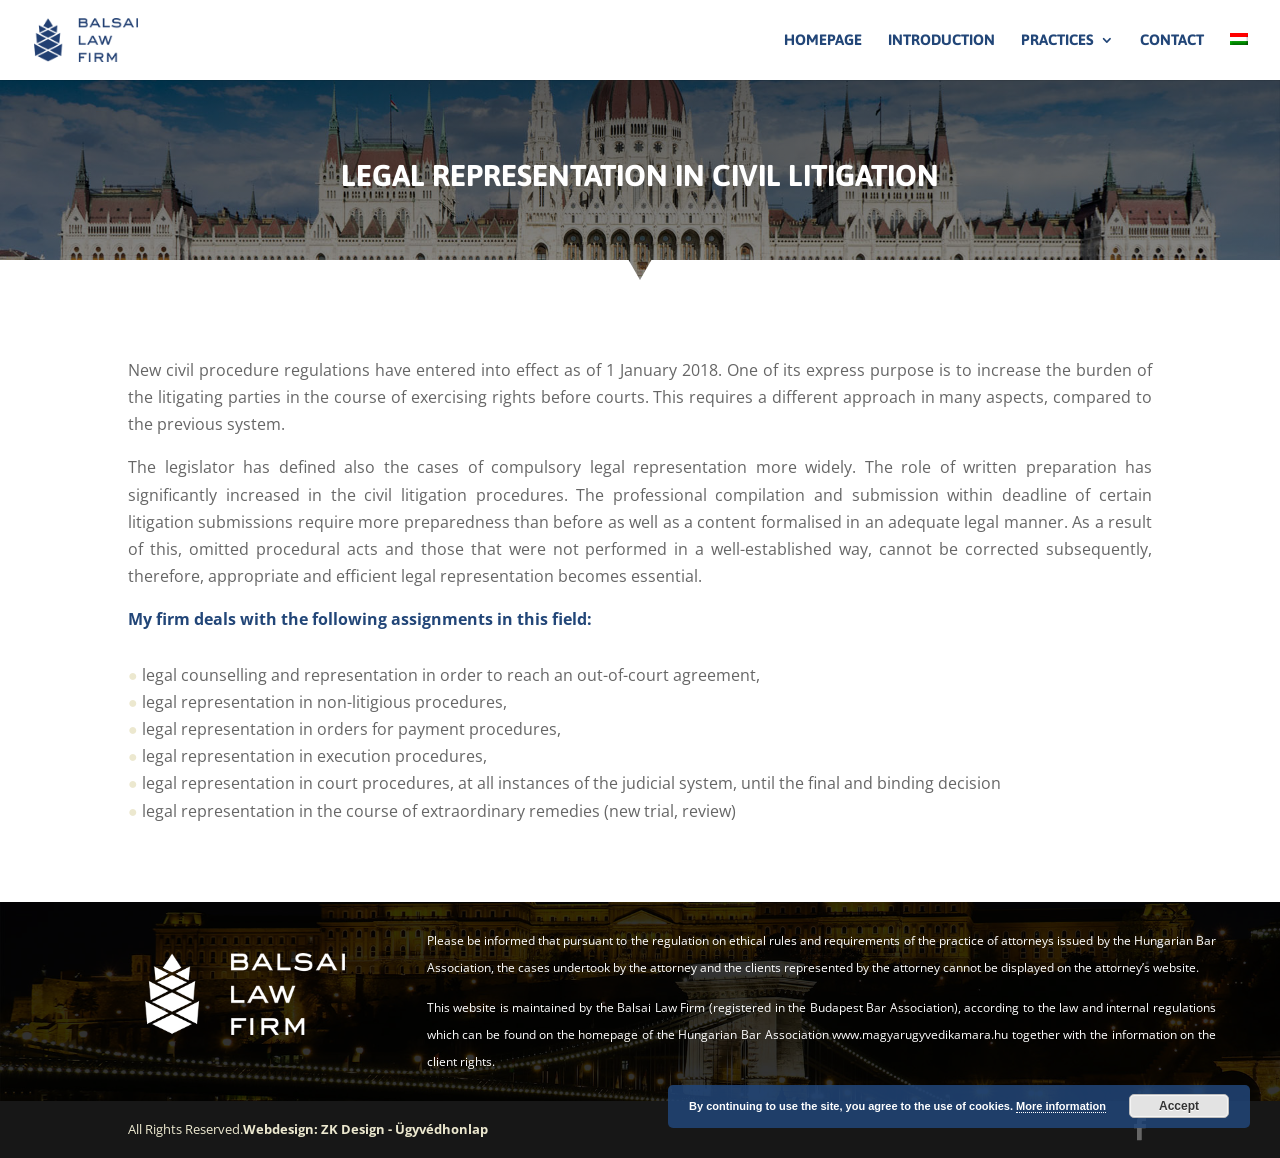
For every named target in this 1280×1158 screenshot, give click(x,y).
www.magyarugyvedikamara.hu (920, 1034)
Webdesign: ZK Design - (319, 1129)
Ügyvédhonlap (441, 1129)
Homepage (823, 40)
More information (1061, 1106)
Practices (1057, 40)
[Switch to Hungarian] (1239, 56)
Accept (1179, 1106)
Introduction (941, 40)
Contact (1172, 40)
